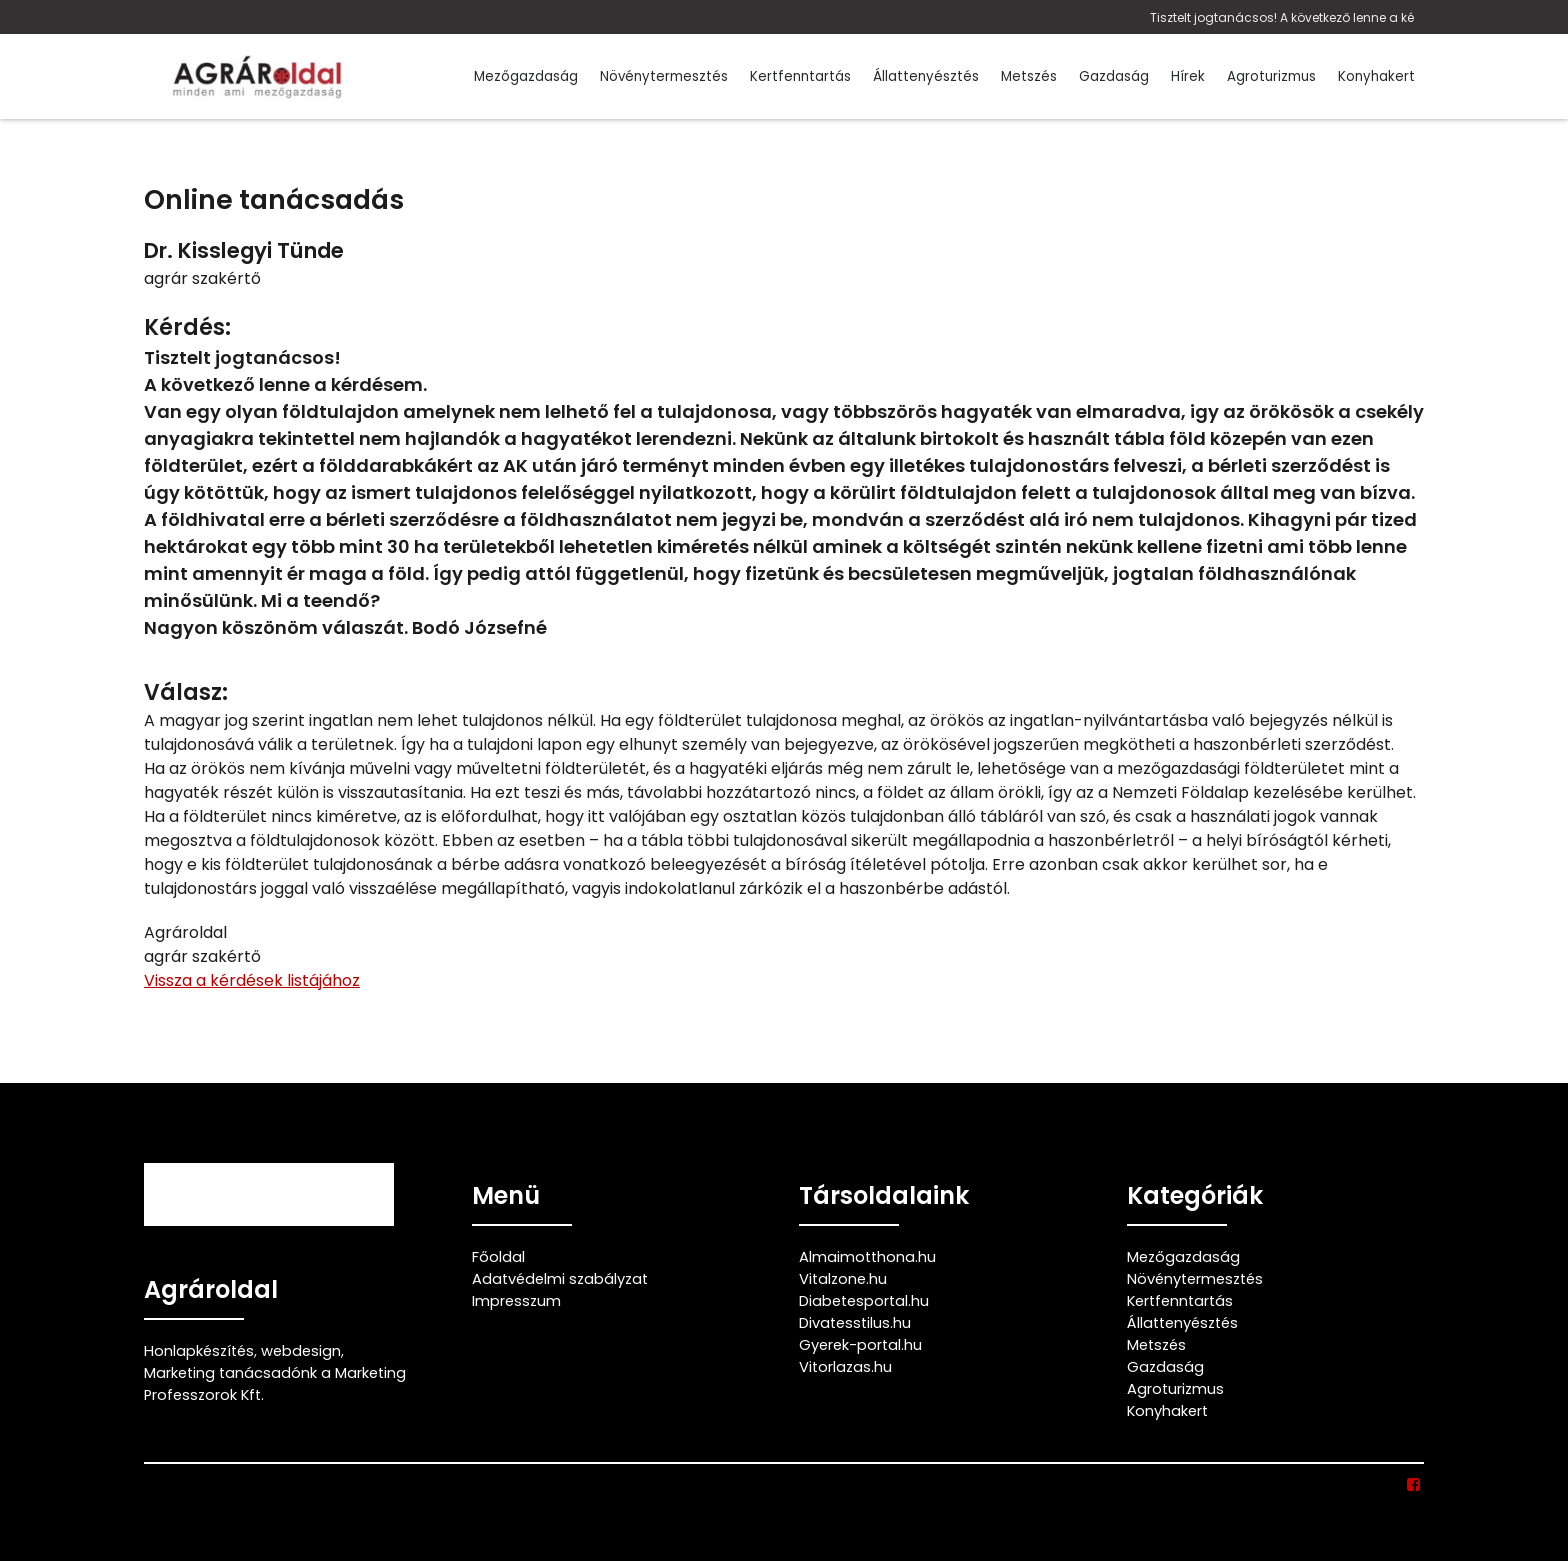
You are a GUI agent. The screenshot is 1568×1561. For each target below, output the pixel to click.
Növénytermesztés (664, 76)
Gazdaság (1114, 76)
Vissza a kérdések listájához (252, 980)
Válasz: (186, 692)
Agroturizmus (1271, 76)
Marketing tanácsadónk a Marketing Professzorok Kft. (275, 1384)
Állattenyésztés (926, 76)
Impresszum (516, 1301)
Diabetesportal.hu (864, 1301)
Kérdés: (187, 327)
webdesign (301, 1351)
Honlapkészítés (199, 1351)
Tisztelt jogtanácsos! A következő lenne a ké (1282, 17)
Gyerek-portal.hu (860, 1345)
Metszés (1029, 76)
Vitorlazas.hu (845, 1367)
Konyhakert (1376, 76)
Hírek (1188, 76)
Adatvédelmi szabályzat (560, 1279)
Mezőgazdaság (526, 76)
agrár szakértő (202, 278)
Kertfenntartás (800, 76)
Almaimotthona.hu (867, 1257)
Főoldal (498, 1257)
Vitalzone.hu (843, 1279)
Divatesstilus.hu (855, 1323)
